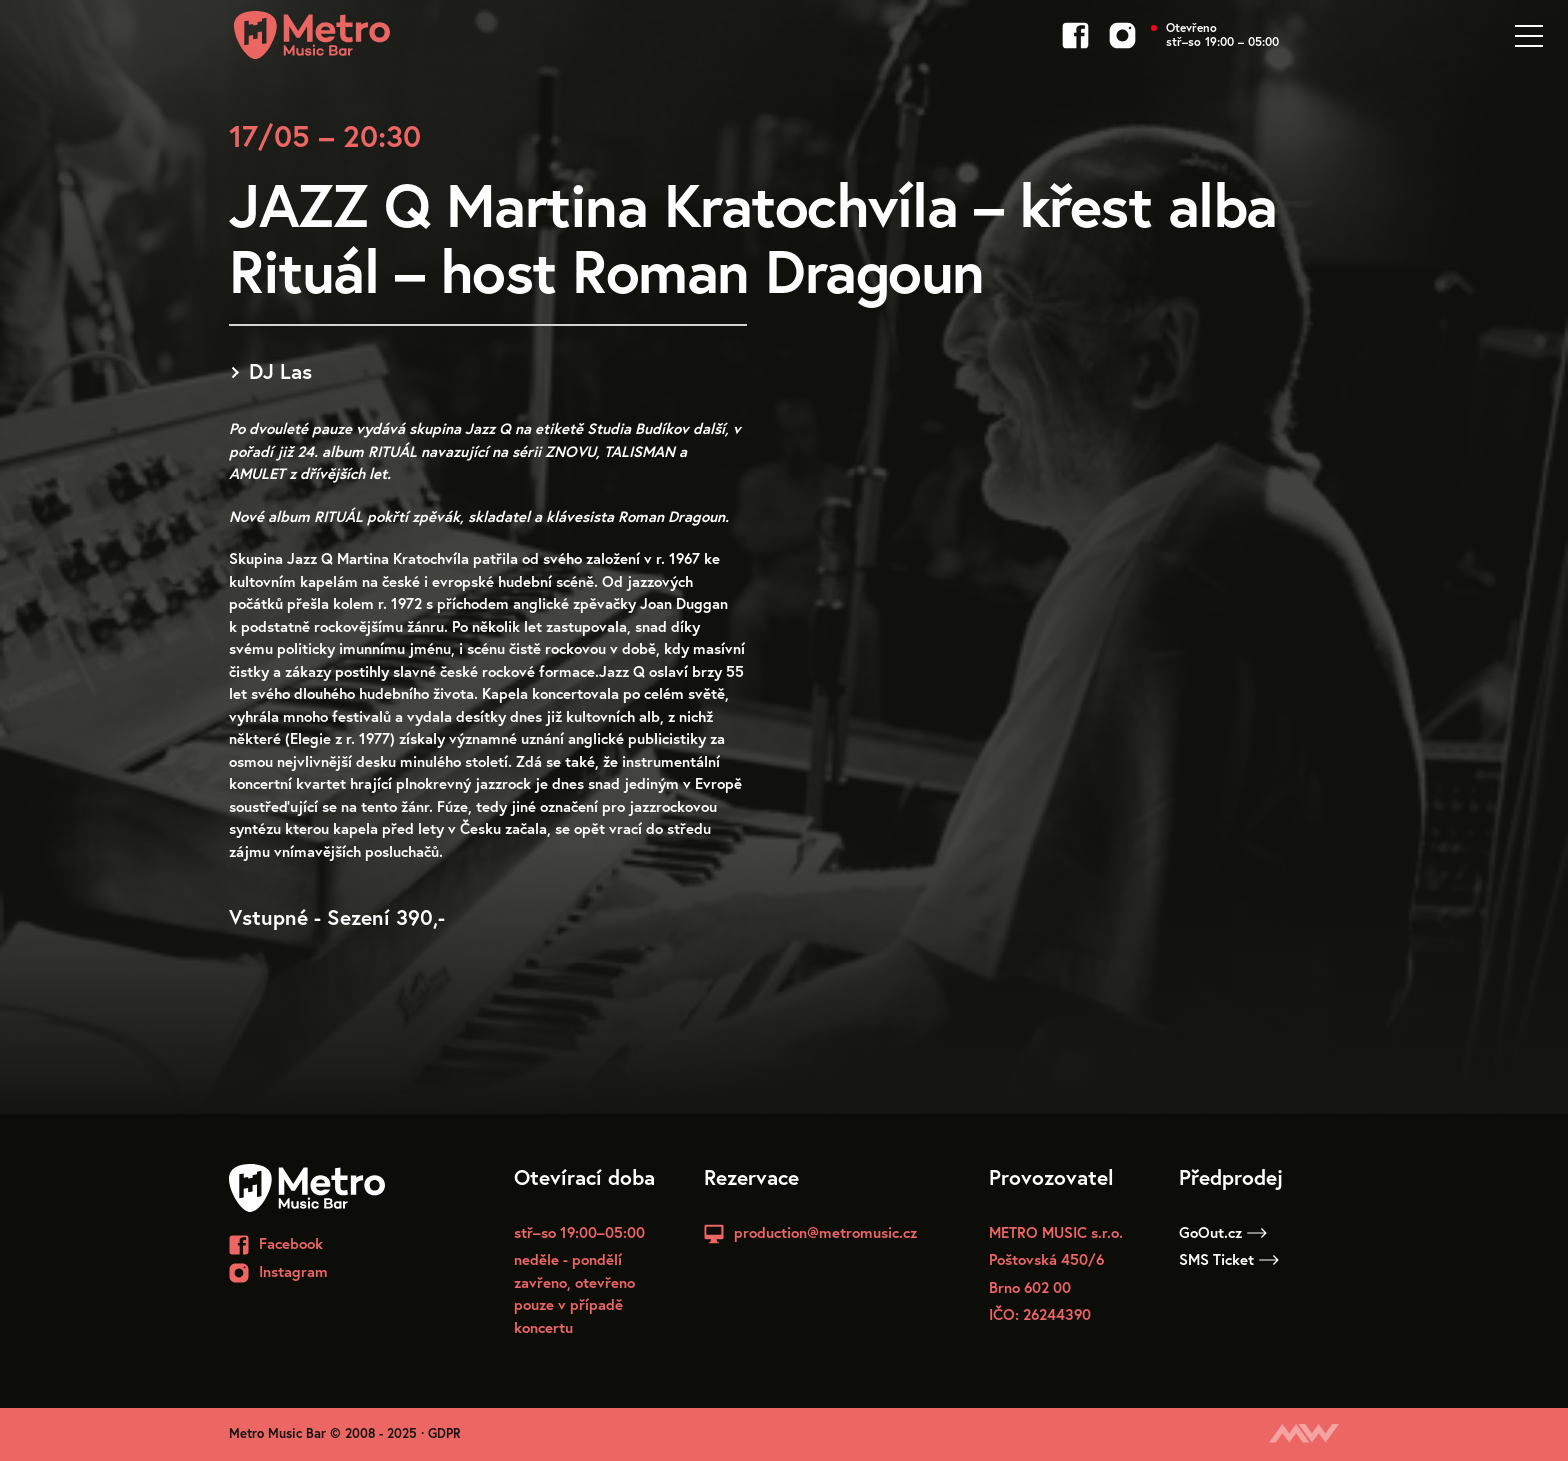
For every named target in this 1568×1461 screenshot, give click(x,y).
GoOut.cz (1223, 1232)
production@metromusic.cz (825, 1232)
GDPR (444, 1433)
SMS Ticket (1229, 1259)
